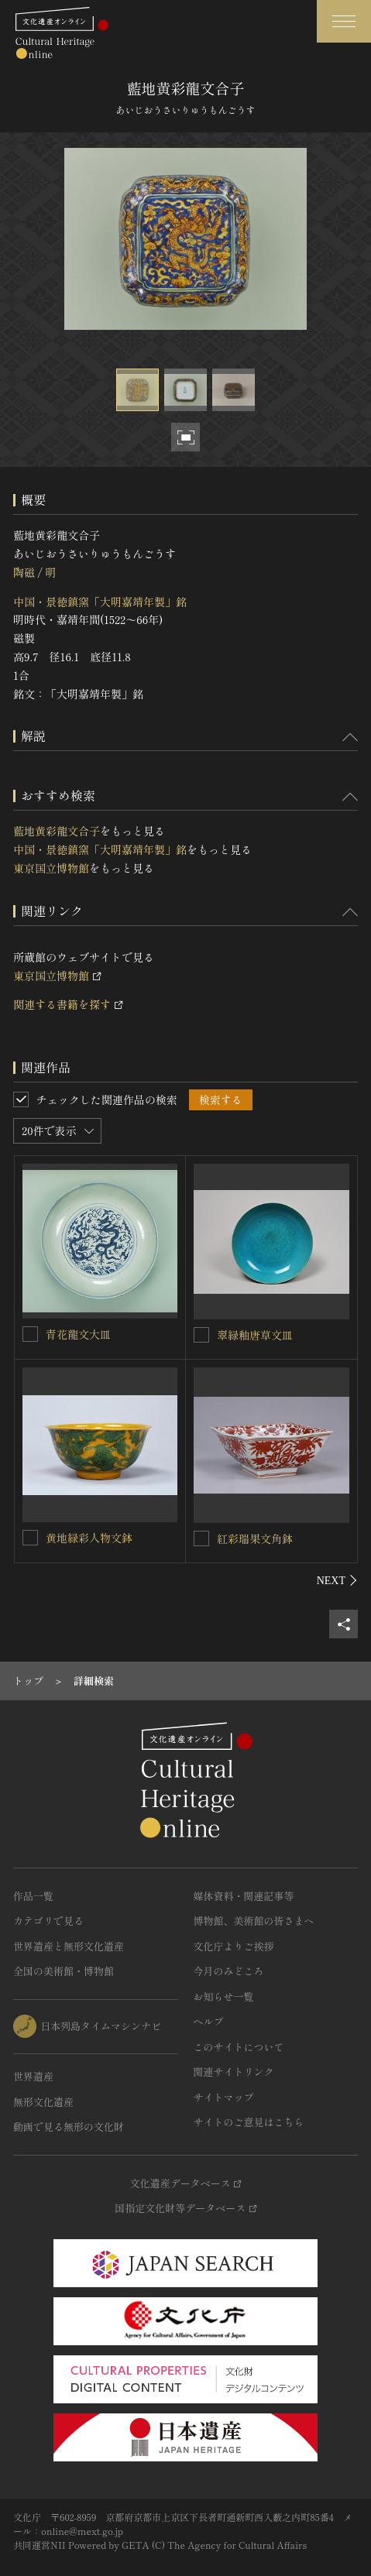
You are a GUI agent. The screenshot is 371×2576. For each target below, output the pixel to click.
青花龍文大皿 (78, 1334)
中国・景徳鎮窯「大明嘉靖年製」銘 (100, 601)
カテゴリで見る (48, 1920)
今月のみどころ (229, 1971)
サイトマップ (224, 2097)
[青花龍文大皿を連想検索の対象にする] (30, 1334)
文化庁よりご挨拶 (234, 1946)
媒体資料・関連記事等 (244, 1895)
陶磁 (24, 572)
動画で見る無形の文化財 (68, 2126)
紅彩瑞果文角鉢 (255, 1538)
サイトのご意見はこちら (249, 2122)
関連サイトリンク (234, 2071)
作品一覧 (33, 1895)
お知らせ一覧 (224, 1996)
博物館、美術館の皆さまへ (254, 1920)
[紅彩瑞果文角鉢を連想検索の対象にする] (201, 1538)
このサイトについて (239, 2046)
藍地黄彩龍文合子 (56, 831)
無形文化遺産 (43, 2101)
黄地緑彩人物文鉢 (89, 1537)
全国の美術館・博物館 (63, 1971)
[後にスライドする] (337, 1580)
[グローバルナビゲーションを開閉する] (344, 21)
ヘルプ (209, 2021)
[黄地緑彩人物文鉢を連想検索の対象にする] (30, 1537)
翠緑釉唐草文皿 (255, 1335)
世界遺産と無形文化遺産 (68, 1946)
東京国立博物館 (51, 868)
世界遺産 (33, 2076)
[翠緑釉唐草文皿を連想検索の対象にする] (201, 1335)
